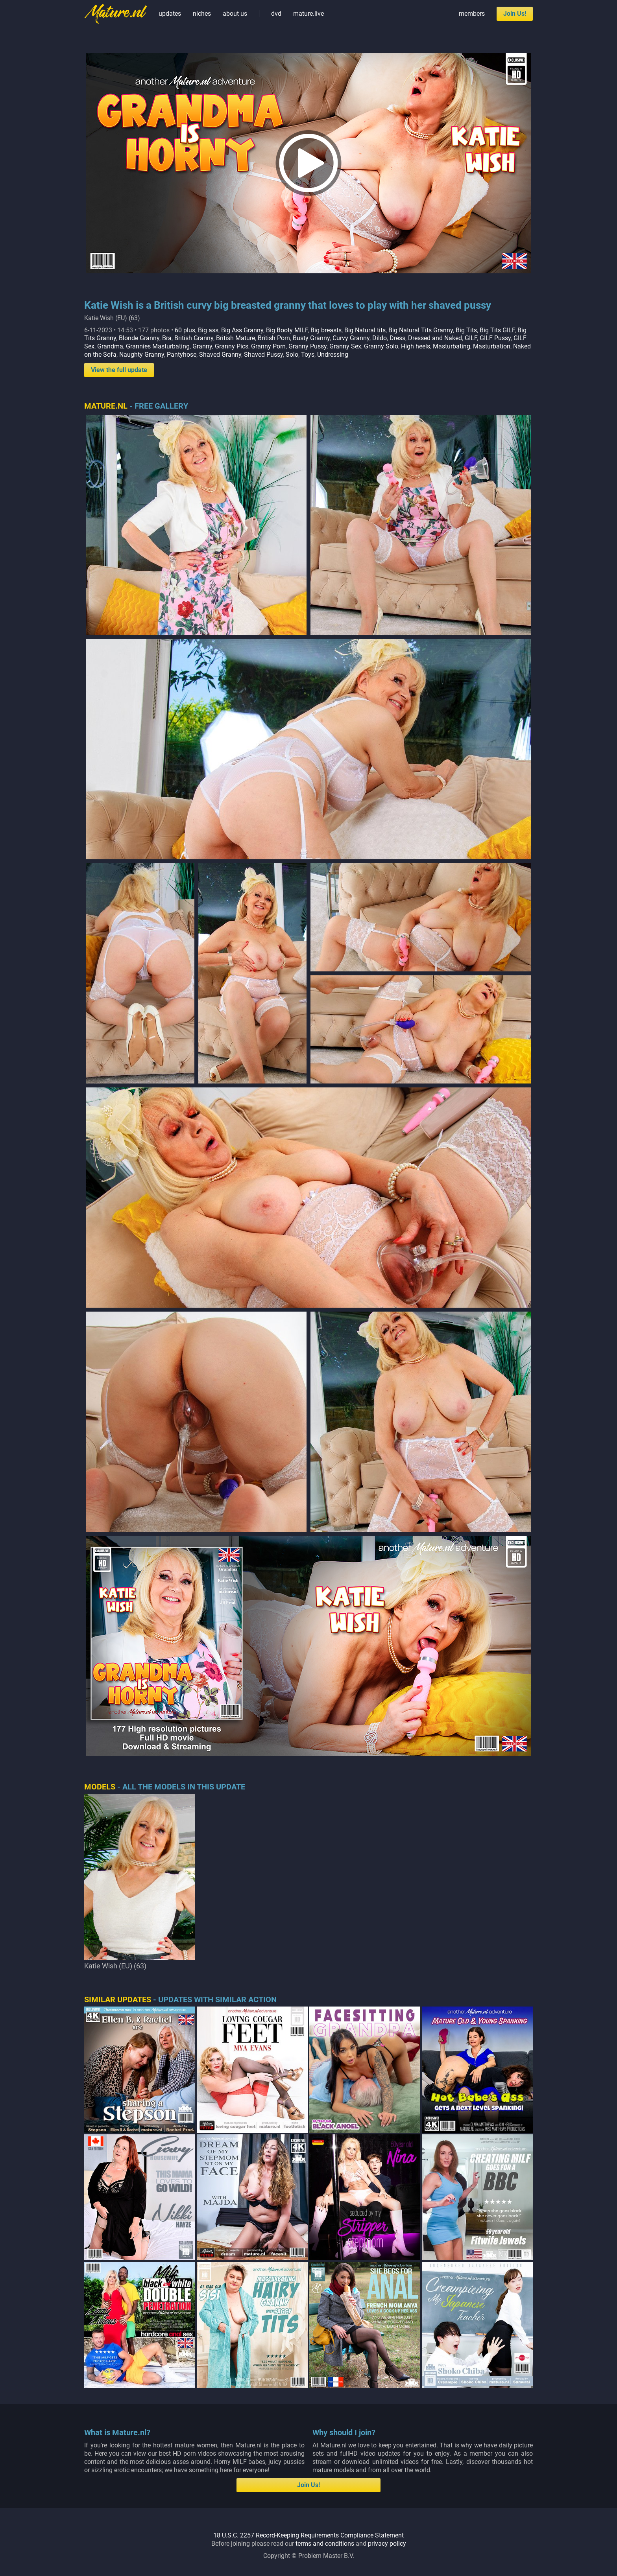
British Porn (274, 338)
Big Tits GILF (497, 330)
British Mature (235, 338)
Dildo (379, 338)
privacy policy (387, 2543)
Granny (202, 346)
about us (235, 13)
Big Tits (466, 330)
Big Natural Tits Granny (420, 330)
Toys (307, 354)
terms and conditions (325, 2543)
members (472, 13)
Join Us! (514, 13)
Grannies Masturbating (158, 346)
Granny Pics (231, 346)
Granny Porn (268, 346)
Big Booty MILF (287, 330)
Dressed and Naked (435, 338)
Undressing (332, 354)
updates (170, 13)
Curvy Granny (351, 338)
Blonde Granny (139, 338)
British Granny (193, 338)
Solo (292, 354)
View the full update (119, 370)
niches (202, 13)
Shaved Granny (220, 354)
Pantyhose (181, 354)
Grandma (110, 346)
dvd (276, 13)
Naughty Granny (141, 354)
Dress (397, 338)
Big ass (208, 330)
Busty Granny (311, 338)
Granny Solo (381, 346)
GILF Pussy (495, 338)
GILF (471, 338)
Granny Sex (345, 346)
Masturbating (451, 346)
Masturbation (491, 346)
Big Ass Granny (242, 330)
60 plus (185, 330)
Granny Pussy (307, 346)
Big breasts (326, 330)
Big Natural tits (365, 330)
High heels (415, 346)
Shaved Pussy (263, 354)
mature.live (308, 13)
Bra (167, 338)
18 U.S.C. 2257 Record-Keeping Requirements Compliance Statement (308, 2535)
